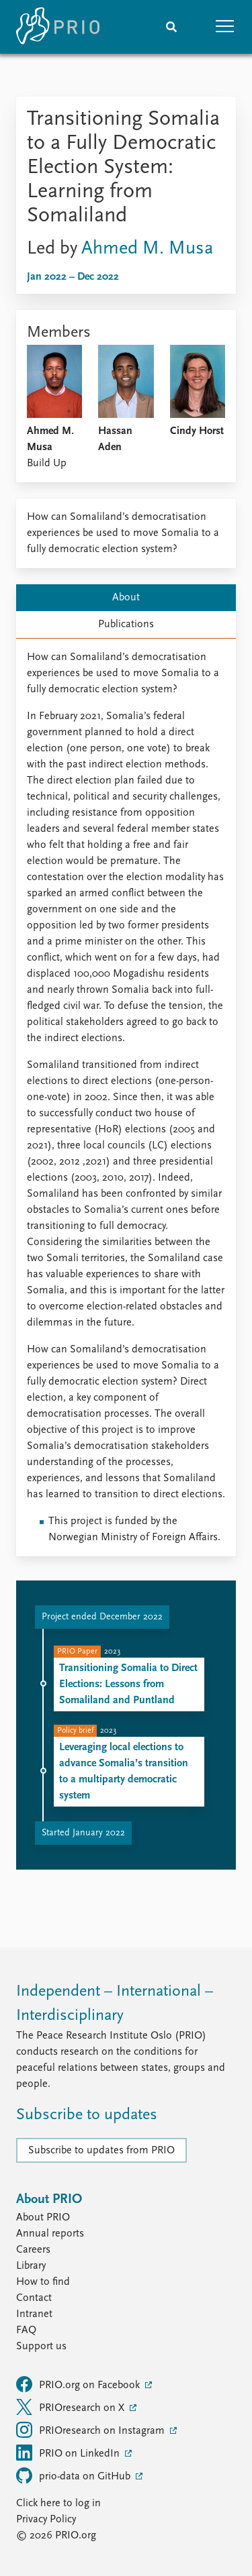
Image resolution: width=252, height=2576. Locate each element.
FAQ (26, 2330)
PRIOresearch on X (71, 2407)
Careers (33, 2250)
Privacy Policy (46, 2519)
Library (31, 2266)
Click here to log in (58, 2503)
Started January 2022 (83, 1833)
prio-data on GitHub (74, 2475)
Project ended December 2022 (102, 1617)
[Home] (57, 27)
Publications (126, 624)
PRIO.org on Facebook (79, 2384)
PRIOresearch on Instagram (91, 2430)
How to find (43, 2282)
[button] (225, 27)
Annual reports (50, 2234)
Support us (41, 2346)
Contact (34, 2298)
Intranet (34, 2314)
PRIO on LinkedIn (69, 2453)
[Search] (171, 27)
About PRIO (43, 2217)
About (126, 597)
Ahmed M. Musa (147, 248)
